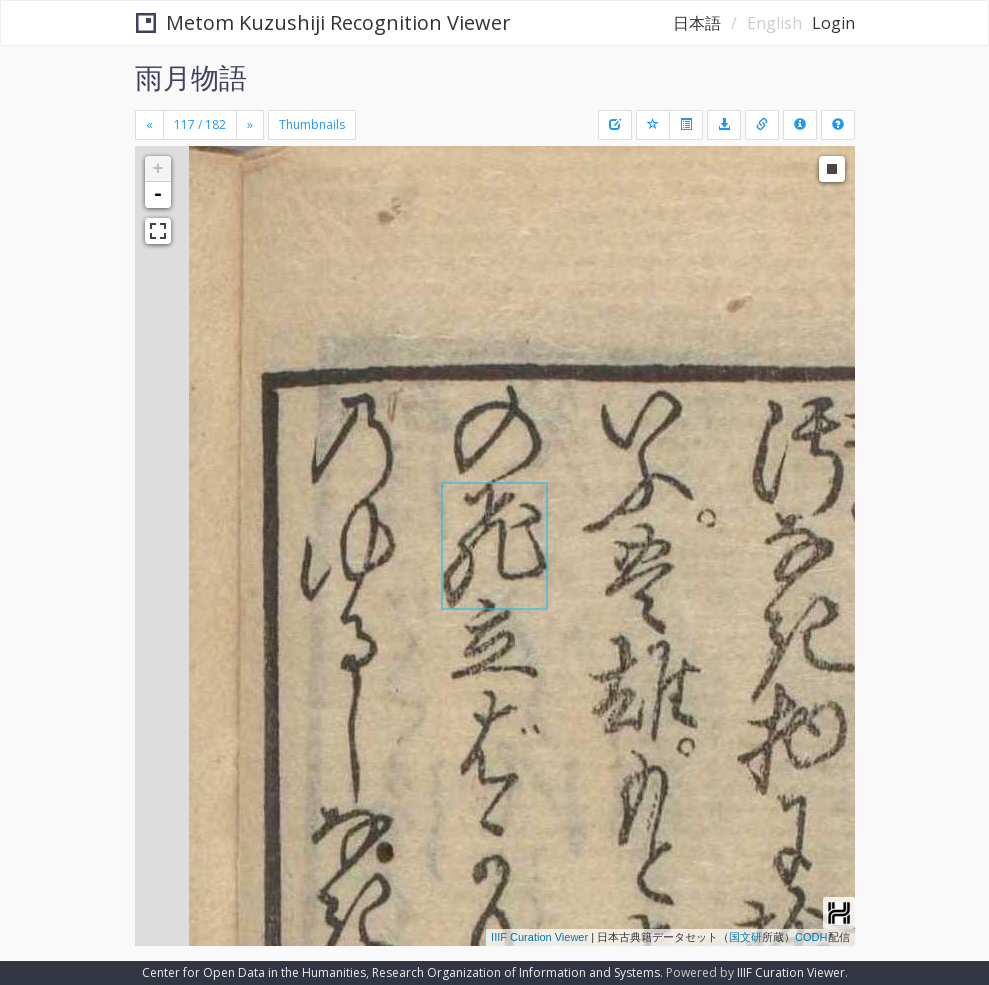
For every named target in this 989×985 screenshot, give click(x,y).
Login (833, 23)
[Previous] (149, 125)
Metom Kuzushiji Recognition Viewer (323, 22)
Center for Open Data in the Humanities (254, 972)
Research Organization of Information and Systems (516, 972)
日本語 (697, 23)
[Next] (250, 125)
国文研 (745, 937)
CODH (811, 937)
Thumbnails (312, 124)
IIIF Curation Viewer (539, 937)
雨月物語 (191, 77)
